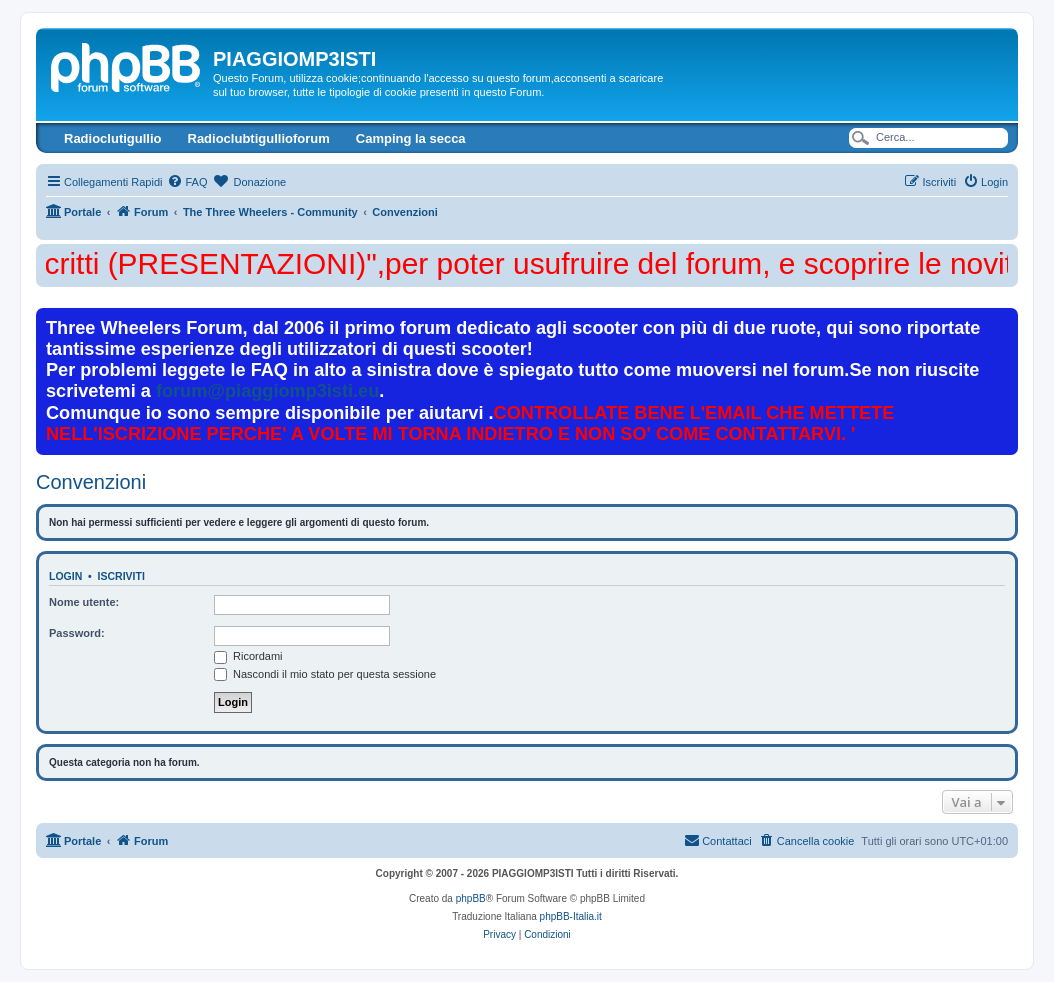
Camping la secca (411, 138)
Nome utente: (84, 602)
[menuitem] (187, 182)
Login (65, 576)
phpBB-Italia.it (571, 916)
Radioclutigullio (113, 138)
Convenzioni (91, 482)
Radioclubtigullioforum (259, 138)
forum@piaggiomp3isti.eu (267, 391)
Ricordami (248, 656)
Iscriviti (121, 576)
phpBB (471, 898)
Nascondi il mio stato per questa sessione (325, 674)
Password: (77, 633)
